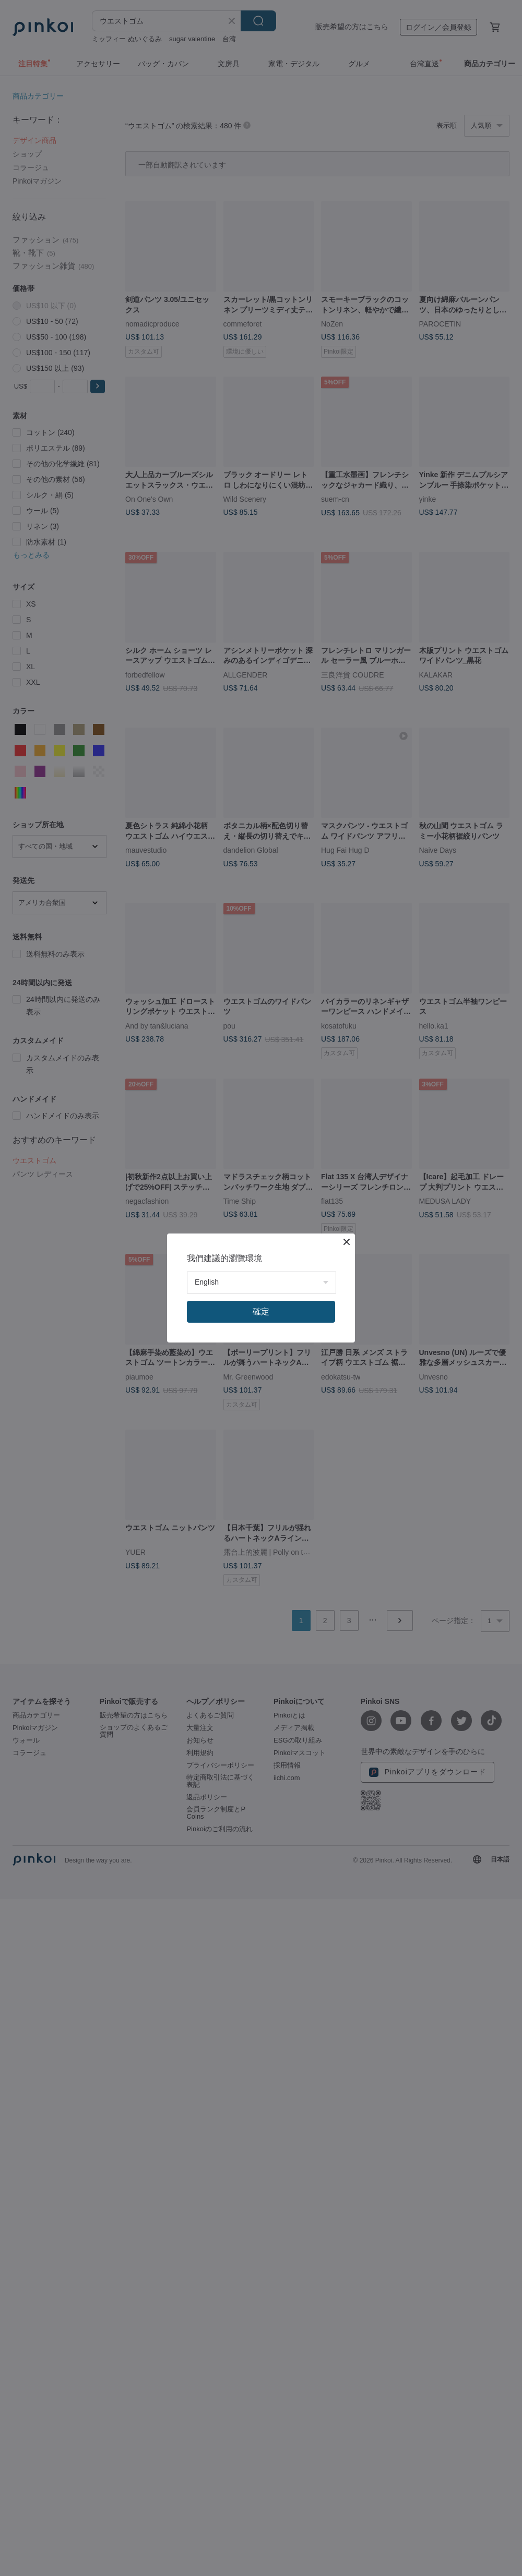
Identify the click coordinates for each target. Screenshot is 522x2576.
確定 (261, 1311)
